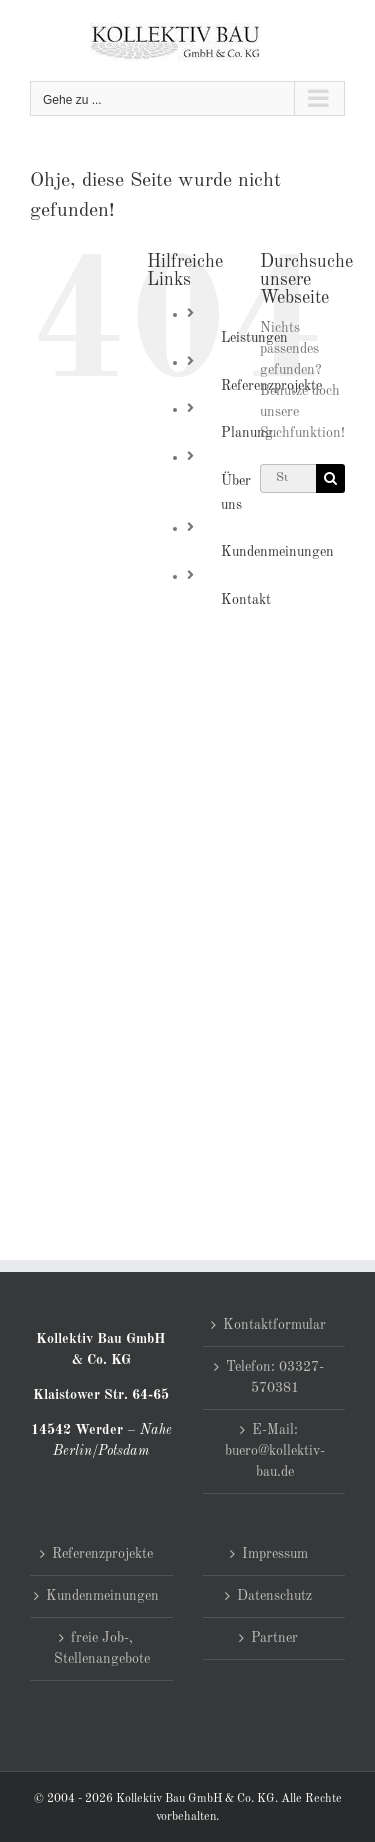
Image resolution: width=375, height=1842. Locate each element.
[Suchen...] (288, 478)
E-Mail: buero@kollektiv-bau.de (275, 1451)
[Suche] (330, 478)
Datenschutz (274, 1596)
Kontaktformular (274, 1325)
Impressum (275, 1554)
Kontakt (246, 600)
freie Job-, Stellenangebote (102, 1648)
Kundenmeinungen (277, 552)
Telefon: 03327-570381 (275, 1377)
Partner (274, 1638)
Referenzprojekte (102, 1554)
